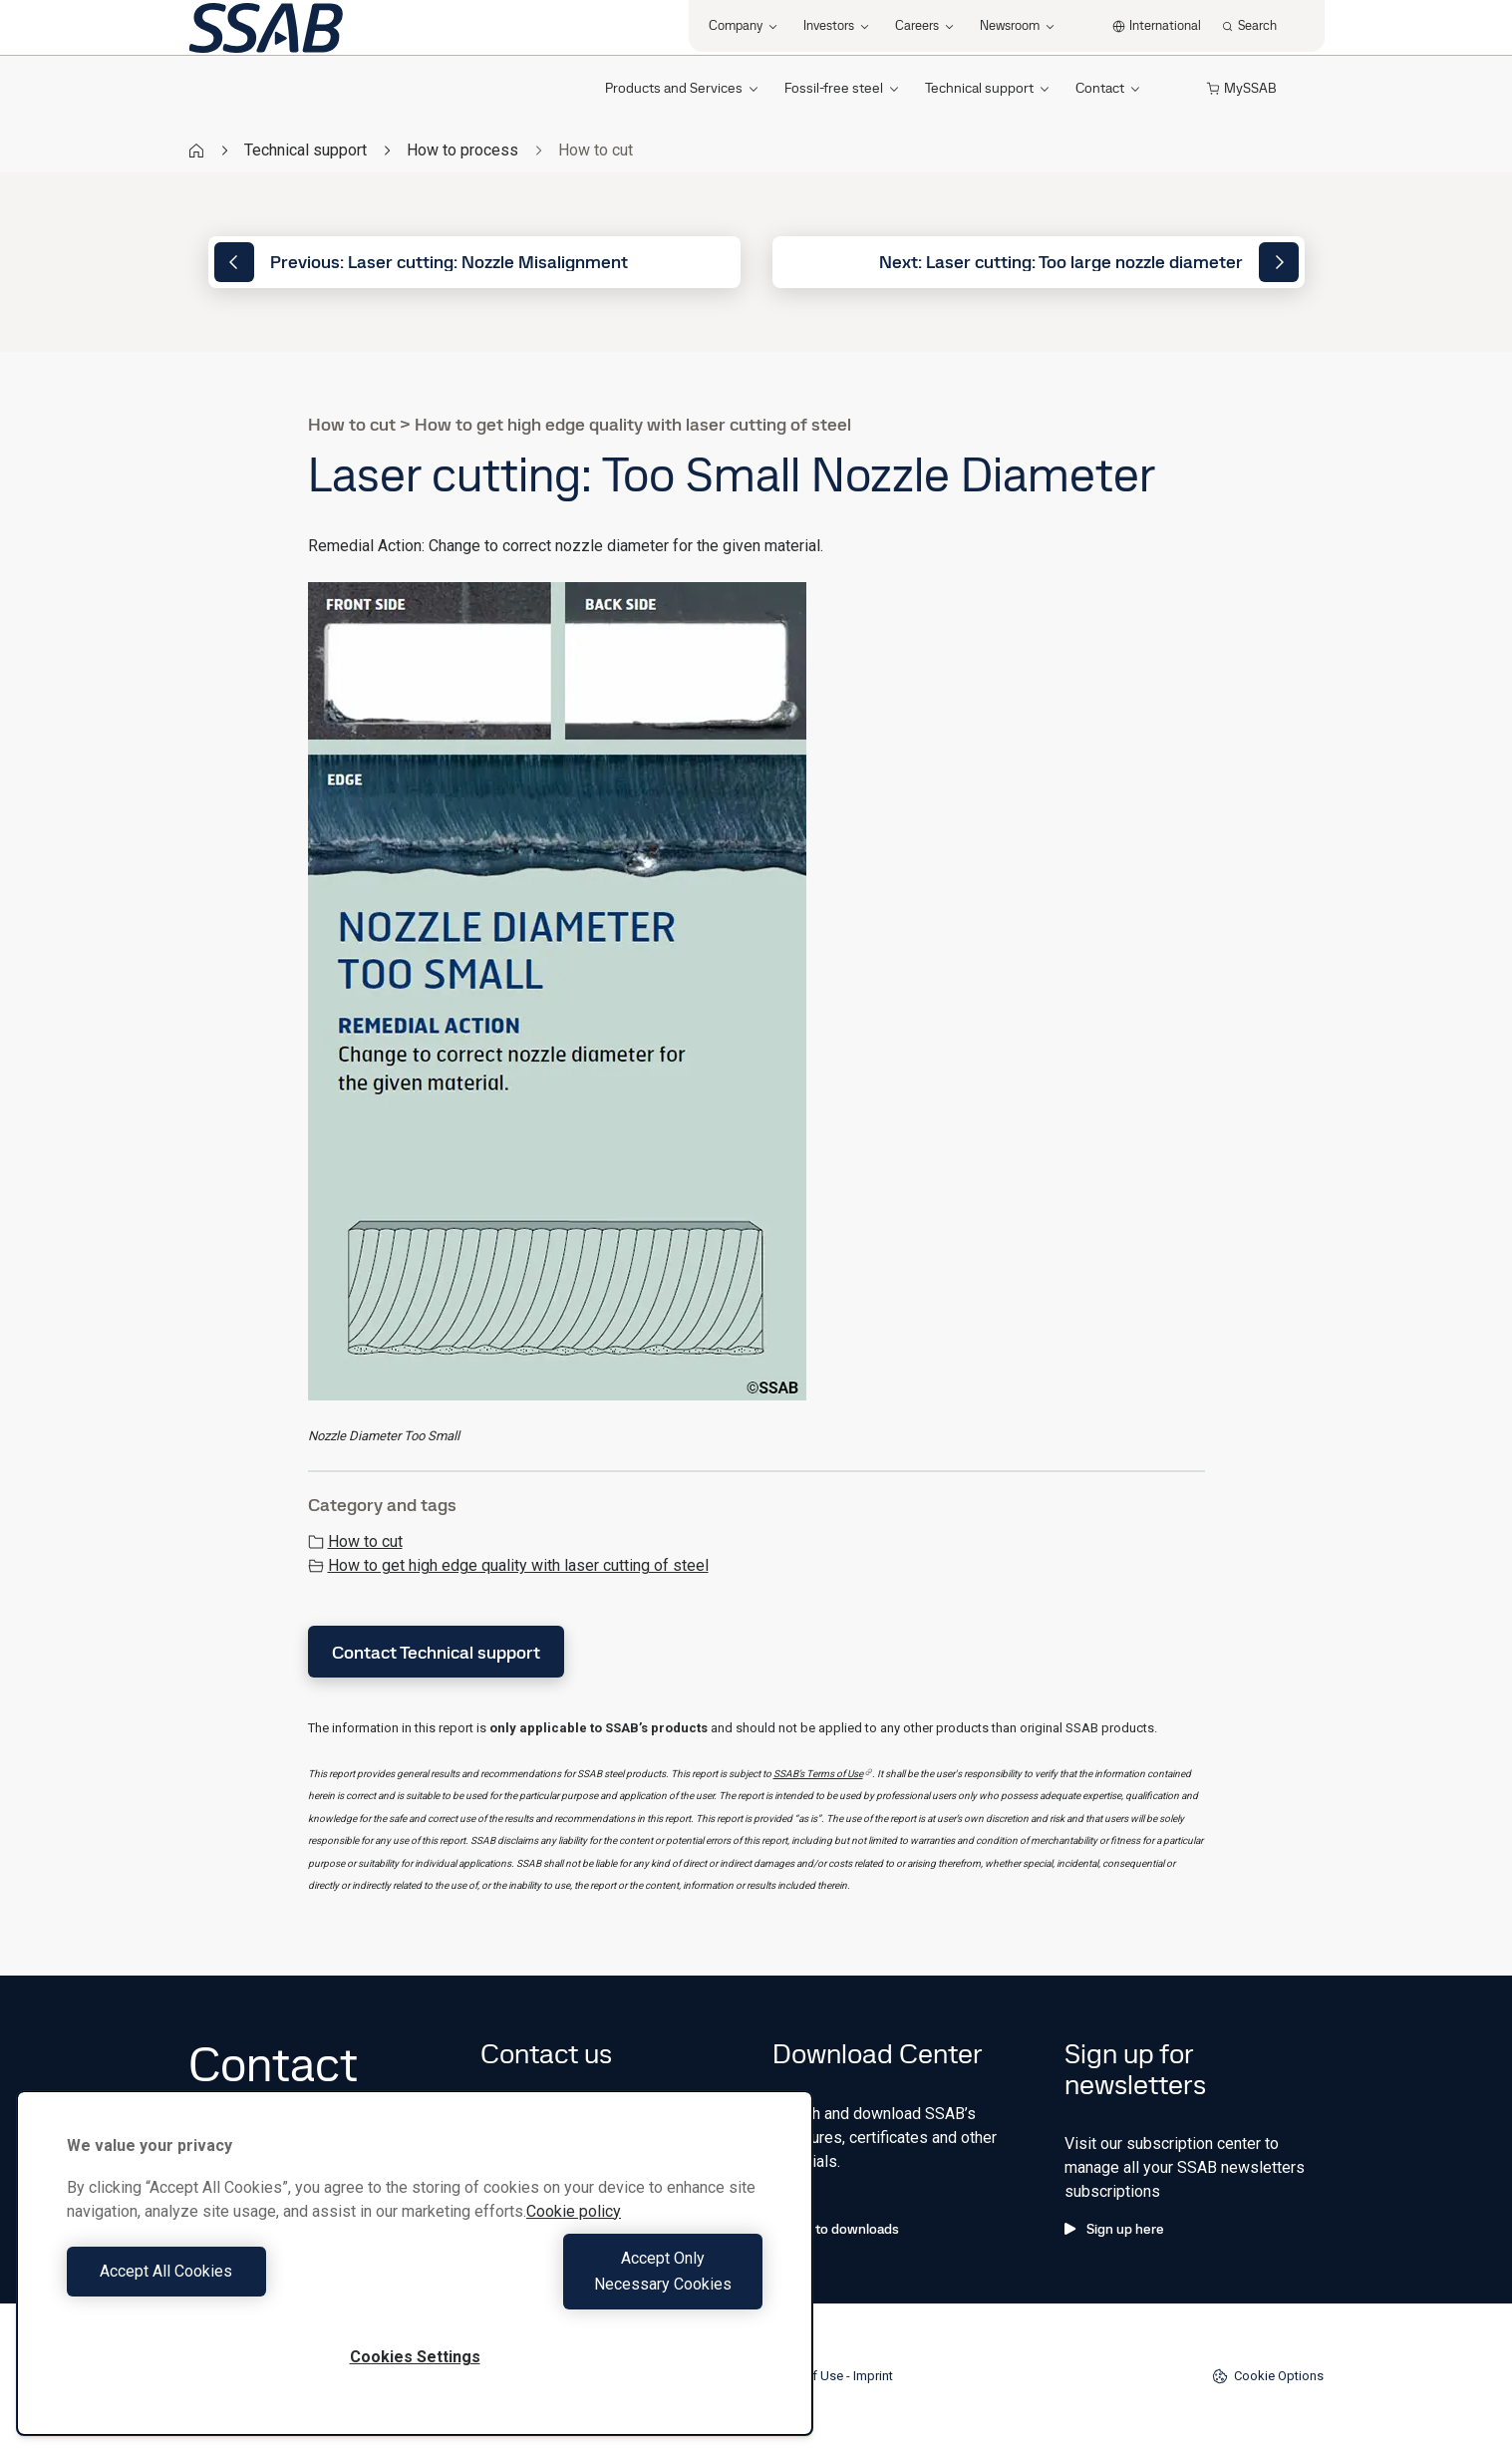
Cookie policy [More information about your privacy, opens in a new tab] (573, 2237)
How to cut (355, 1541)
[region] (414, 2276)
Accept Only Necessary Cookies (594, 2284)
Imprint (873, 2375)
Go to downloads (835, 2229)
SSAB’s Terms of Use (823, 1773)
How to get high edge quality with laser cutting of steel (508, 1565)
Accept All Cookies (235, 2284)
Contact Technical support (436, 1652)
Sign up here (1114, 2229)
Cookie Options (1268, 2376)
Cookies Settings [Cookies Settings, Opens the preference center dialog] (415, 2356)
